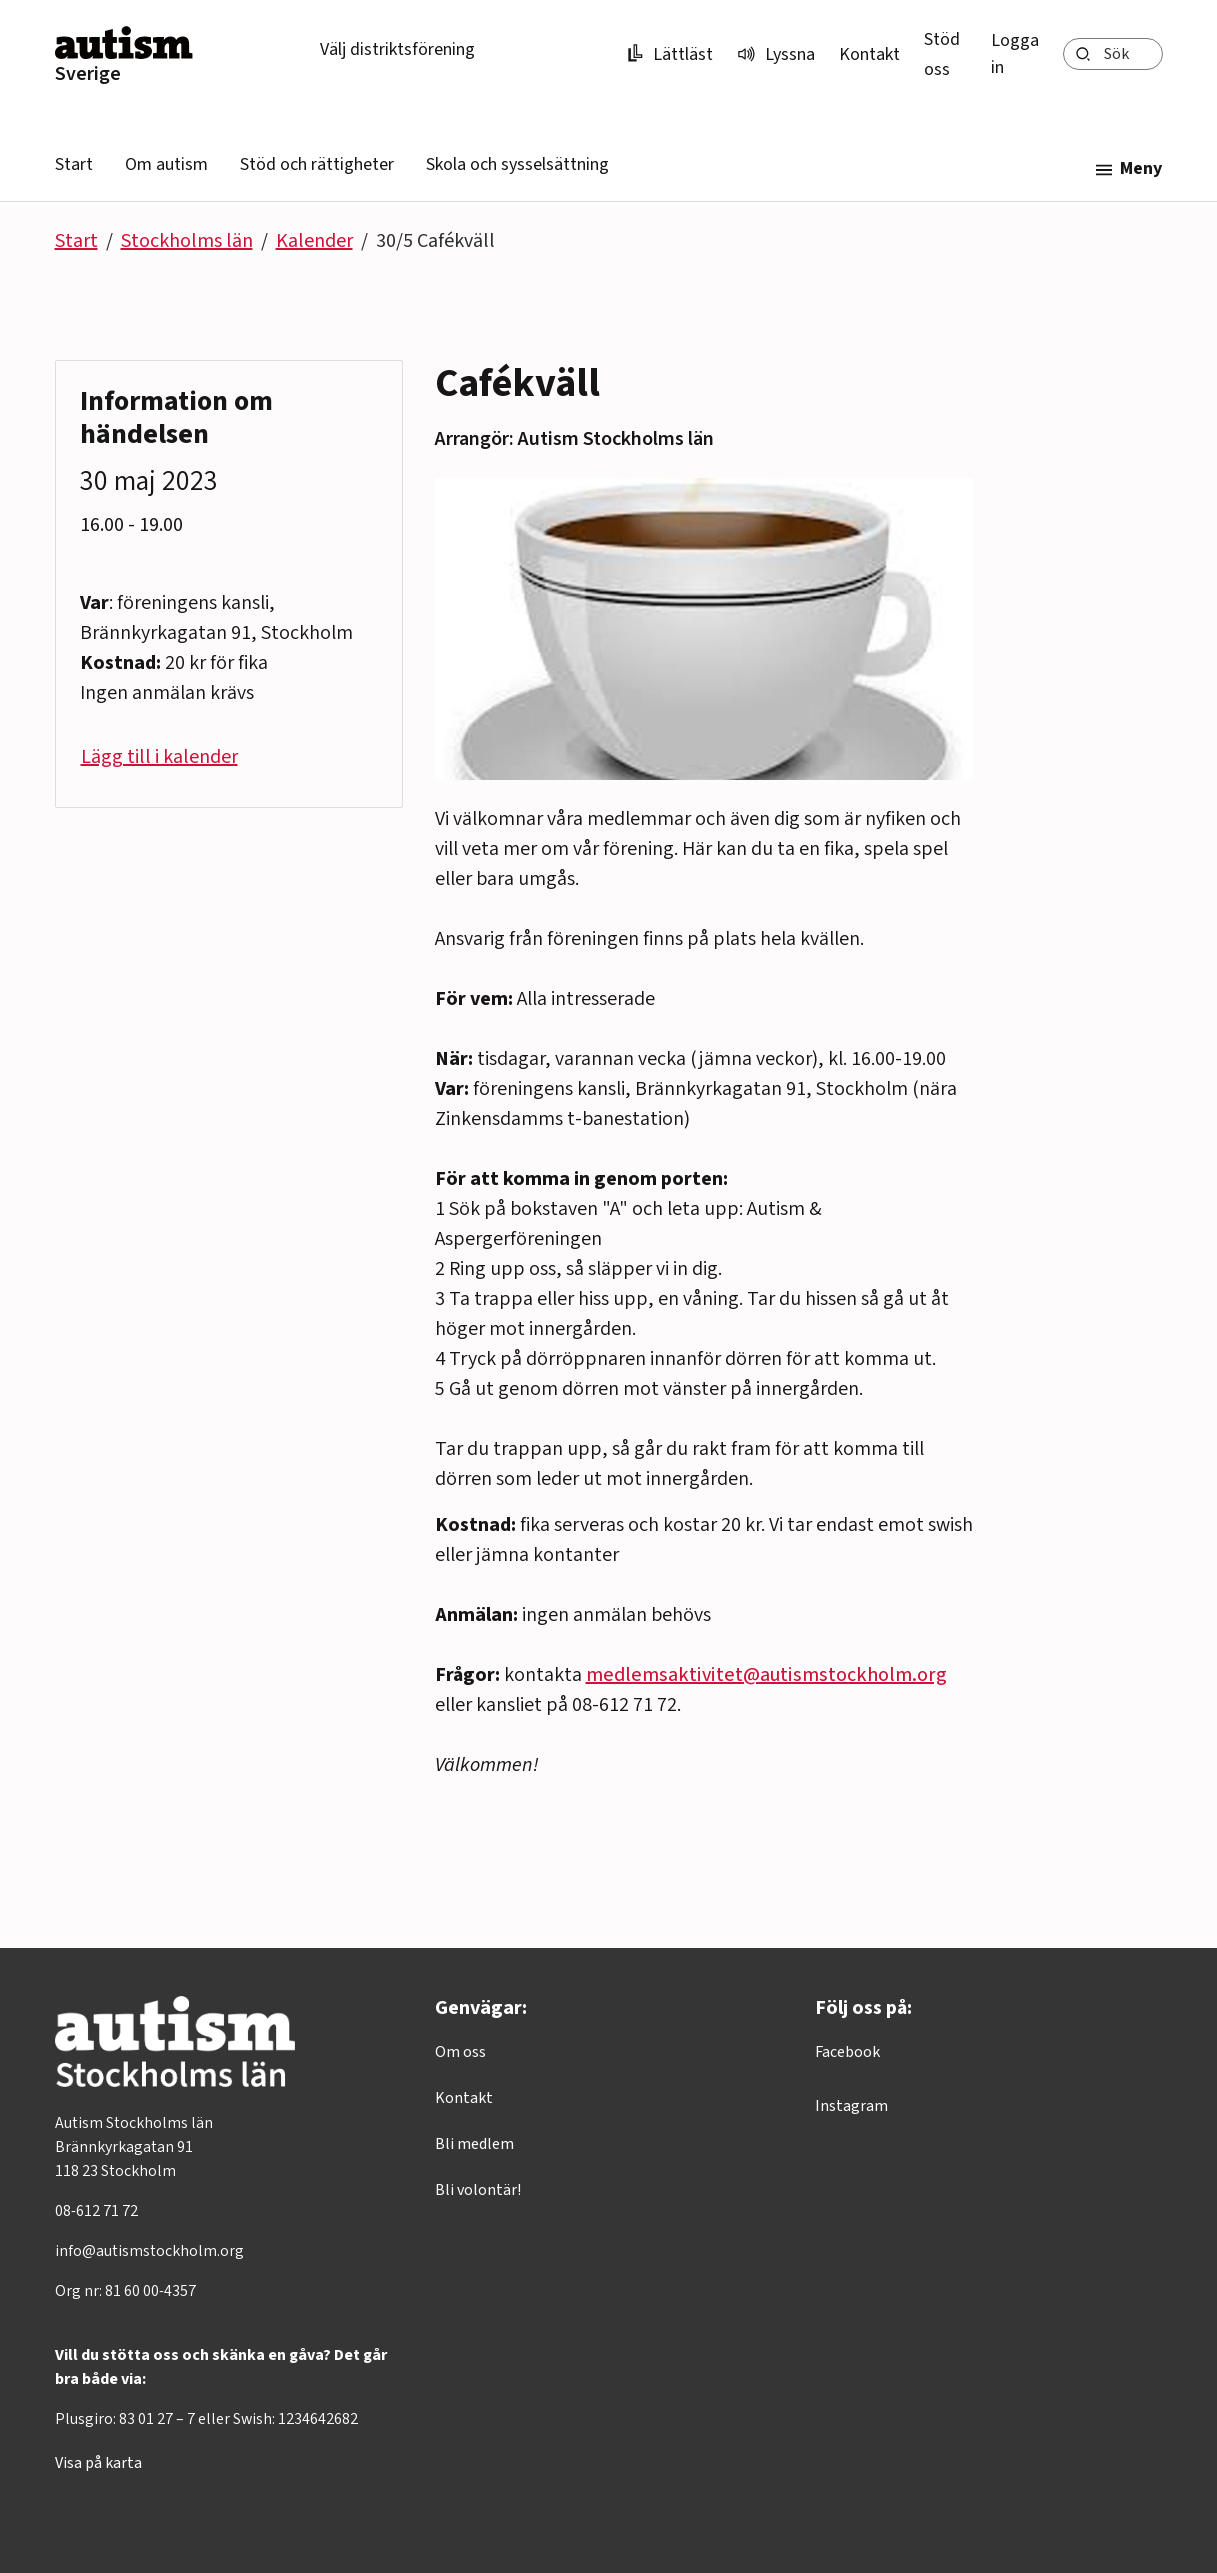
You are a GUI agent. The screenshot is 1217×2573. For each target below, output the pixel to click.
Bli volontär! (478, 2190)
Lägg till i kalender (159, 757)
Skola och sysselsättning (517, 164)
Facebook (847, 2052)
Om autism (166, 164)
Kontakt (869, 54)
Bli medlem (474, 2144)
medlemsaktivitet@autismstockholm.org (766, 1675)
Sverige (88, 74)
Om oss (460, 2052)
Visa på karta (98, 2463)
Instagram (851, 2106)
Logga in (1015, 54)
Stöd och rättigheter (317, 164)
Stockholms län (187, 241)
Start (74, 164)
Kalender (314, 241)
